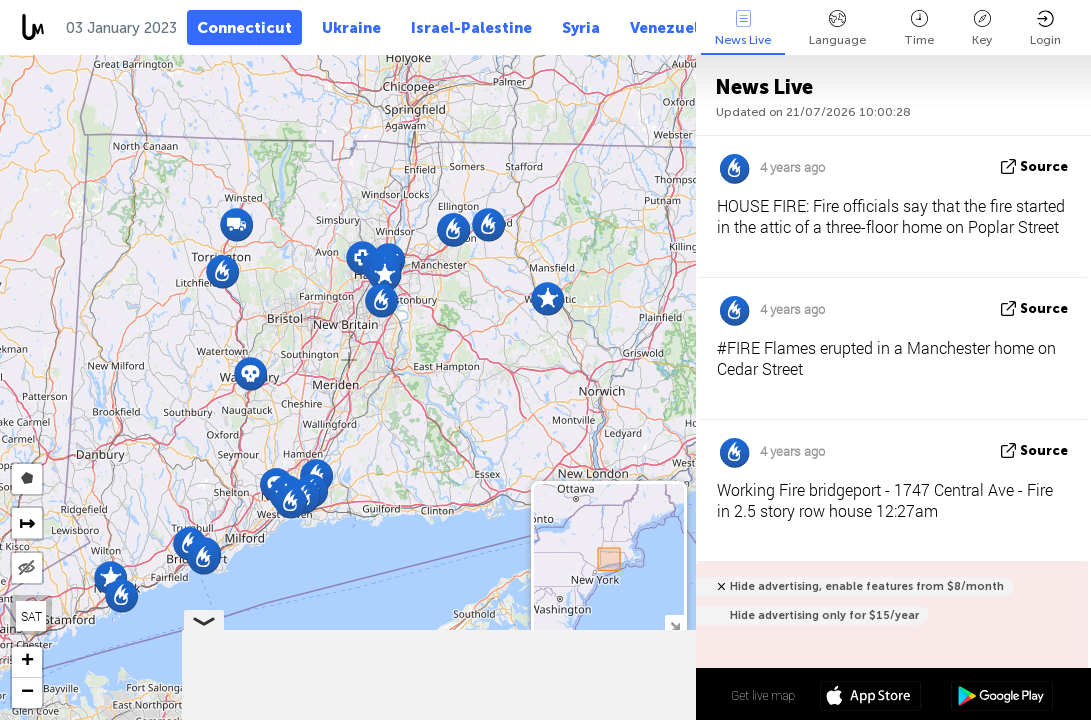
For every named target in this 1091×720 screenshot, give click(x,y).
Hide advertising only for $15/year (824, 615)
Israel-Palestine (471, 28)
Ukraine (351, 28)
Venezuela (669, 28)
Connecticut (244, 28)
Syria (581, 28)
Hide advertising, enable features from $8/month (867, 586)
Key (982, 28)
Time (919, 28)
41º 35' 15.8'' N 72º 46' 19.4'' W (616, 695)
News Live (743, 28)
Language (837, 28)
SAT (31, 616)
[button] (381, 300)
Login (1045, 28)
